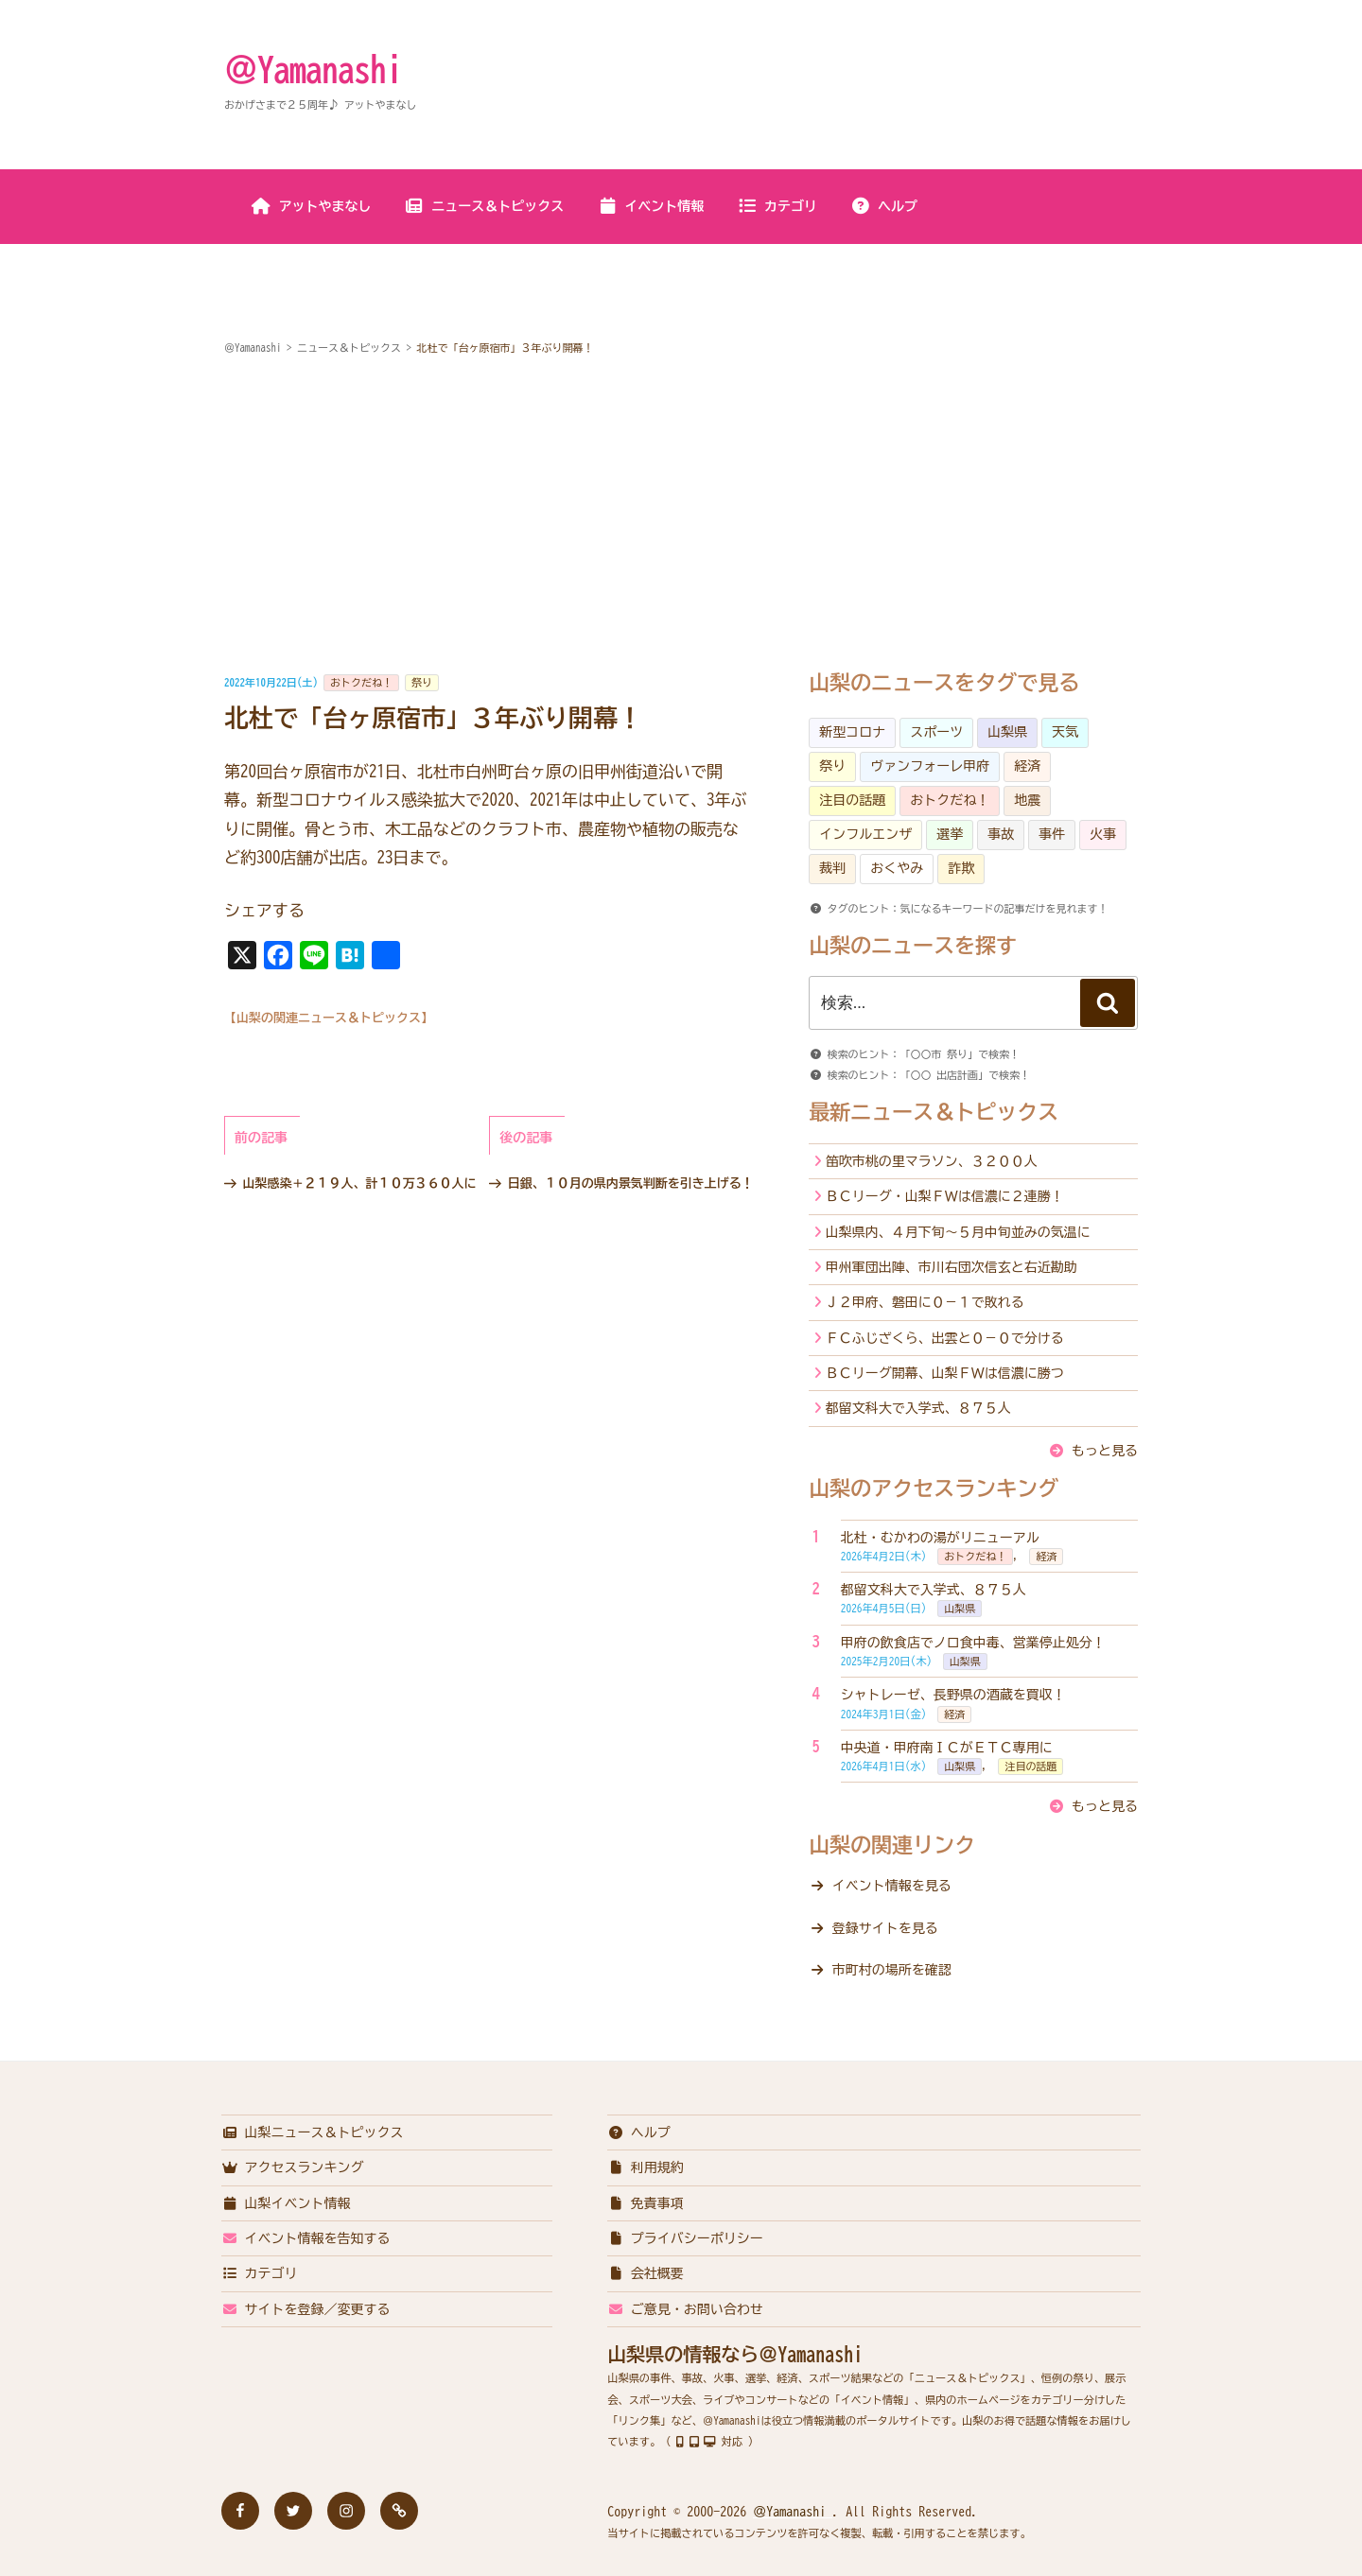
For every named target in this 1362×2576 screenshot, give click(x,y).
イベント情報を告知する (306, 2238)
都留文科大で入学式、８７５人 (918, 1408)
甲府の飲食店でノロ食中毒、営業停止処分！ (973, 1642)
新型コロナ (852, 732)
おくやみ (896, 868)
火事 (1103, 834)
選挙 (949, 834)
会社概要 (645, 2273)
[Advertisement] (681, 515)
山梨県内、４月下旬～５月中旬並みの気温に (958, 1232)
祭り (421, 682)
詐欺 (961, 868)
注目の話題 (852, 800)
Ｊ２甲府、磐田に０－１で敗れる (925, 1302)
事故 (1000, 834)
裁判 (832, 868)
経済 (1027, 766)
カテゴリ (777, 206)
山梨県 (1007, 732)
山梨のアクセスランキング (933, 1488)
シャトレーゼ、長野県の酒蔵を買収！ (953, 1694)
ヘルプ (883, 206)
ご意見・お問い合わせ (685, 2309)
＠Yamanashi (313, 69)
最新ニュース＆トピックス (933, 1112)
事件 (1052, 834)
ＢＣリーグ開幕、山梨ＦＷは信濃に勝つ (945, 1373)
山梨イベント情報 (286, 2203)
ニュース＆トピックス (484, 206)
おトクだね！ (361, 682)
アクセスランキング (292, 2167)
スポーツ (936, 732)
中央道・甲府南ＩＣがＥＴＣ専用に (947, 1747)
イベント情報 (650, 206)
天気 (1065, 732)
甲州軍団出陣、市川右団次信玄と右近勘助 (951, 1267)
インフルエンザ (865, 834)
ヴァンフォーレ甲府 (929, 766)
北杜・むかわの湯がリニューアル (940, 1537)
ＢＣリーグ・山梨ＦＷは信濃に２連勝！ (945, 1196)
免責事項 (645, 2203)
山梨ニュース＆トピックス (312, 2132)
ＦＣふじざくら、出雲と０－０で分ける (945, 1338)
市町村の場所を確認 (892, 1969)
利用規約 (645, 2167)
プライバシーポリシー (685, 2238)
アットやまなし (312, 206)
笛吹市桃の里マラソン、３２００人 (932, 1161)
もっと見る (1105, 1450)
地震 (1027, 800)
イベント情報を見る (892, 1885)
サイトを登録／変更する (306, 2309)
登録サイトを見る (885, 1928)
